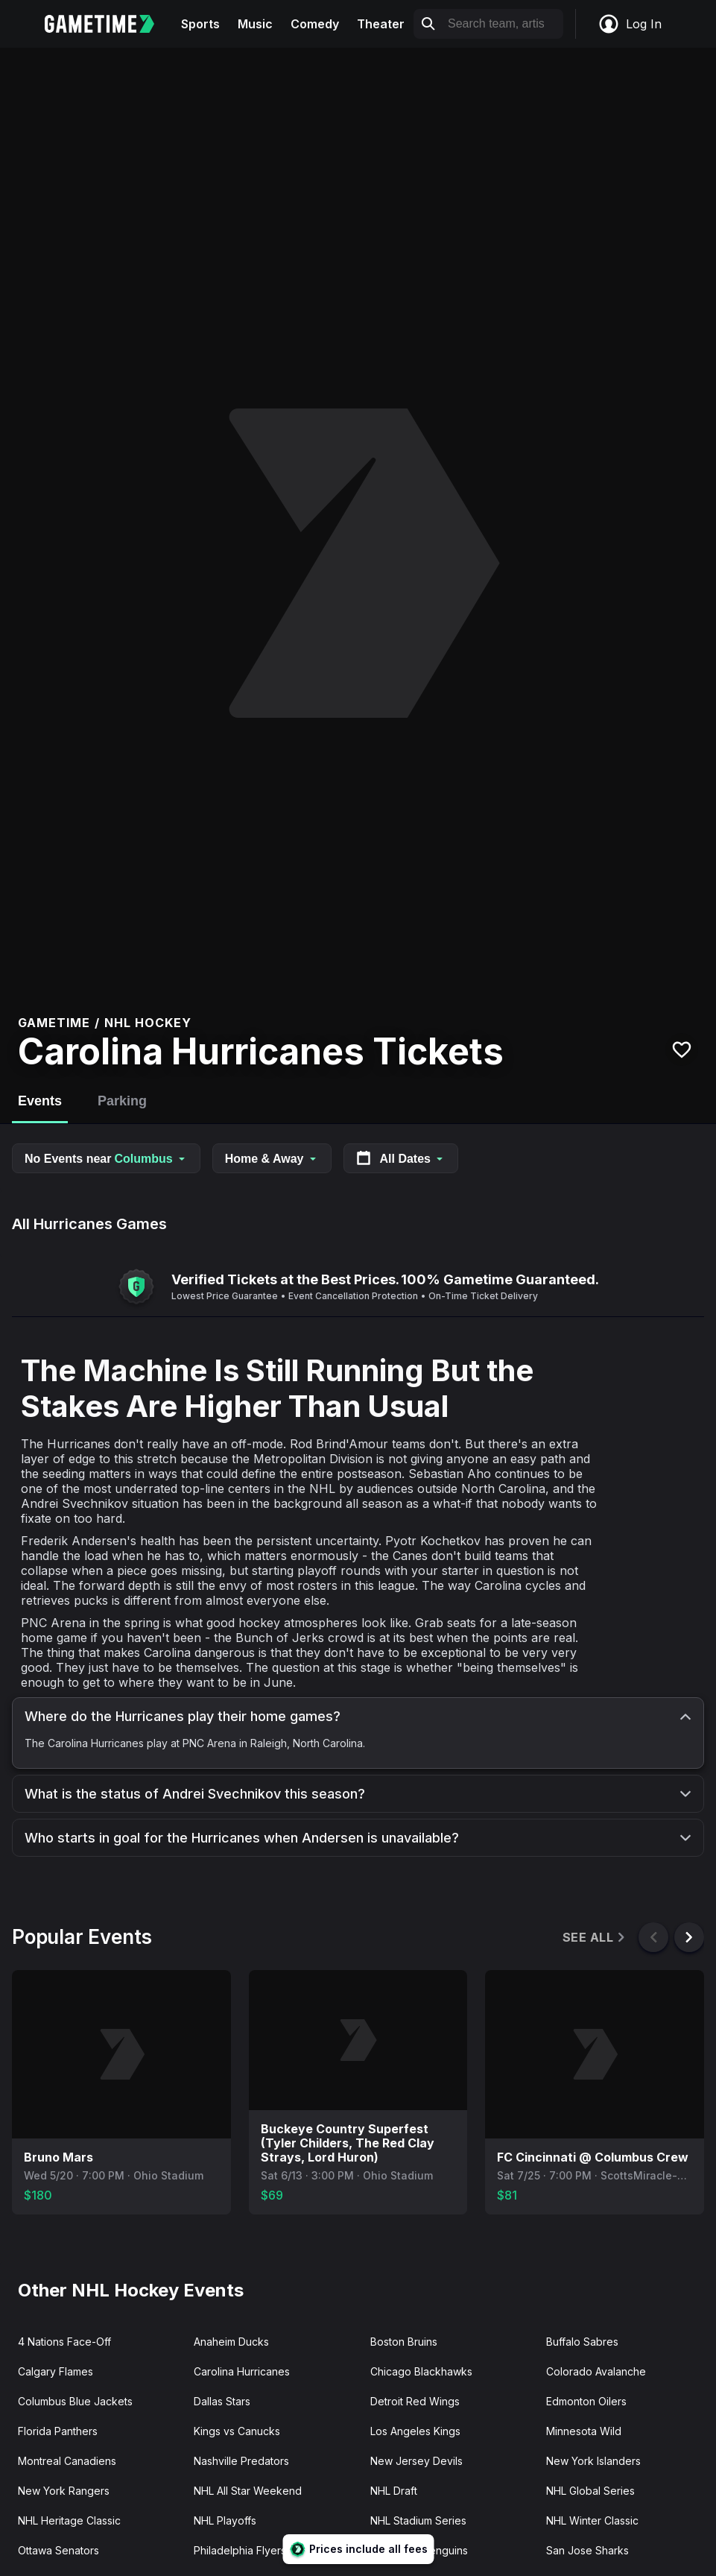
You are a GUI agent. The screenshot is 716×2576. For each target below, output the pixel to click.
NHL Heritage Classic (69, 2520)
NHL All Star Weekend (248, 2490)
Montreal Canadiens (67, 2461)
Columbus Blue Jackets (75, 2401)
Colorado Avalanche (596, 2371)
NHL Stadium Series (418, 2520)
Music (255, 23)
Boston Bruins (403, 2341)
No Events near (106, 1159)
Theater (381, 23)
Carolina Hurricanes (242, 2371)
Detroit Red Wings (415, 2401)
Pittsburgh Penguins (419, 2550)
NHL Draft (393, 2490)
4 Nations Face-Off (64, 2341)
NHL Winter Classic (592, 2520)
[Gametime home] (108, 24)
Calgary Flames (55, 2371)
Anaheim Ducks (231, 2341)
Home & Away (272, 1158)
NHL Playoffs (225, 2520)
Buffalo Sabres (582, 2341)
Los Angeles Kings (415, 2431)
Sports (200, 23)
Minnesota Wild (583, 2431)
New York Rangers (64, 2490)
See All (595, 1938)
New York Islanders (593, 2461)
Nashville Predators (241, 2461)
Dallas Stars (222, 2401)
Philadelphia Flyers (240, 2550)
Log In (630, 24)
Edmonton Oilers (586, 2401)
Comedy (315, 23)
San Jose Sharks (587, 2550)
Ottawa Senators (58, 2550)
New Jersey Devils (416, 2461)
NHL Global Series (590, 2490)
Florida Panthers (58, 2431)
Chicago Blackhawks (421, 2371)
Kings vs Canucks (237, 2431)
